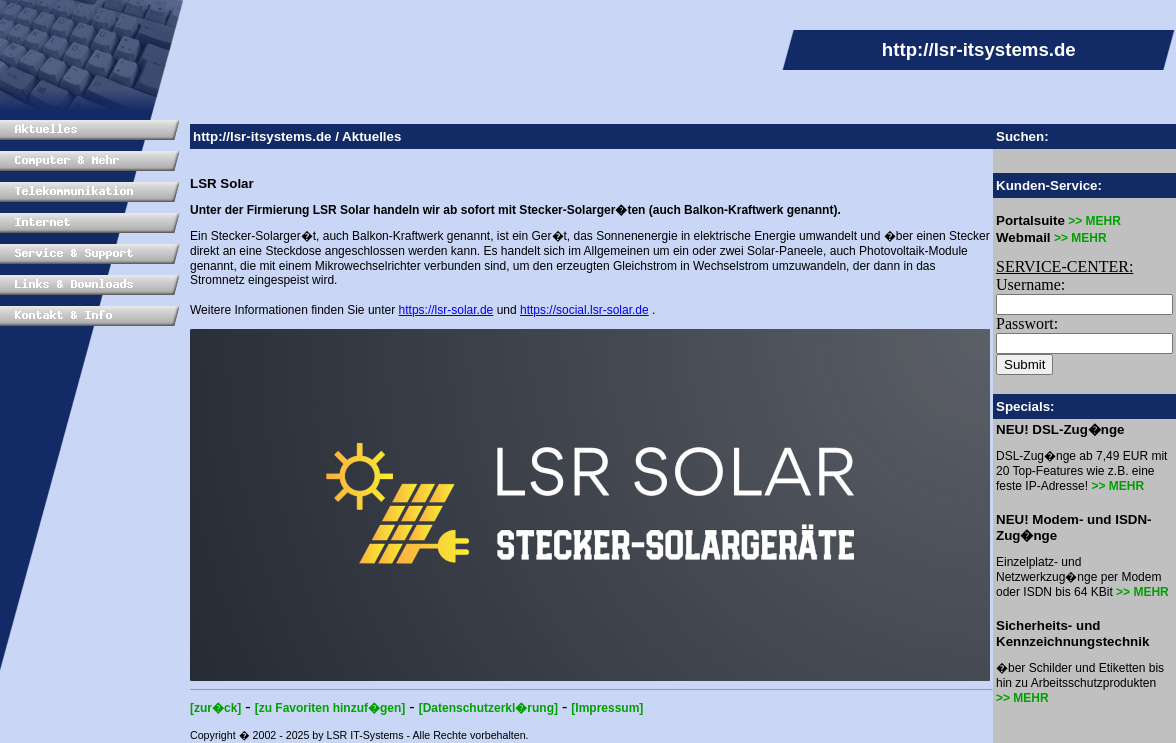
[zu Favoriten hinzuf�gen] (330, 708)
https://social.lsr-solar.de (584, 310)
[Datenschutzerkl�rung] (488, 708)
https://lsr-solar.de (446, 310)
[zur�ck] (215, 708)
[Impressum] (607, 708)
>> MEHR (1093, 221)
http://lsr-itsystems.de (262, 136)
